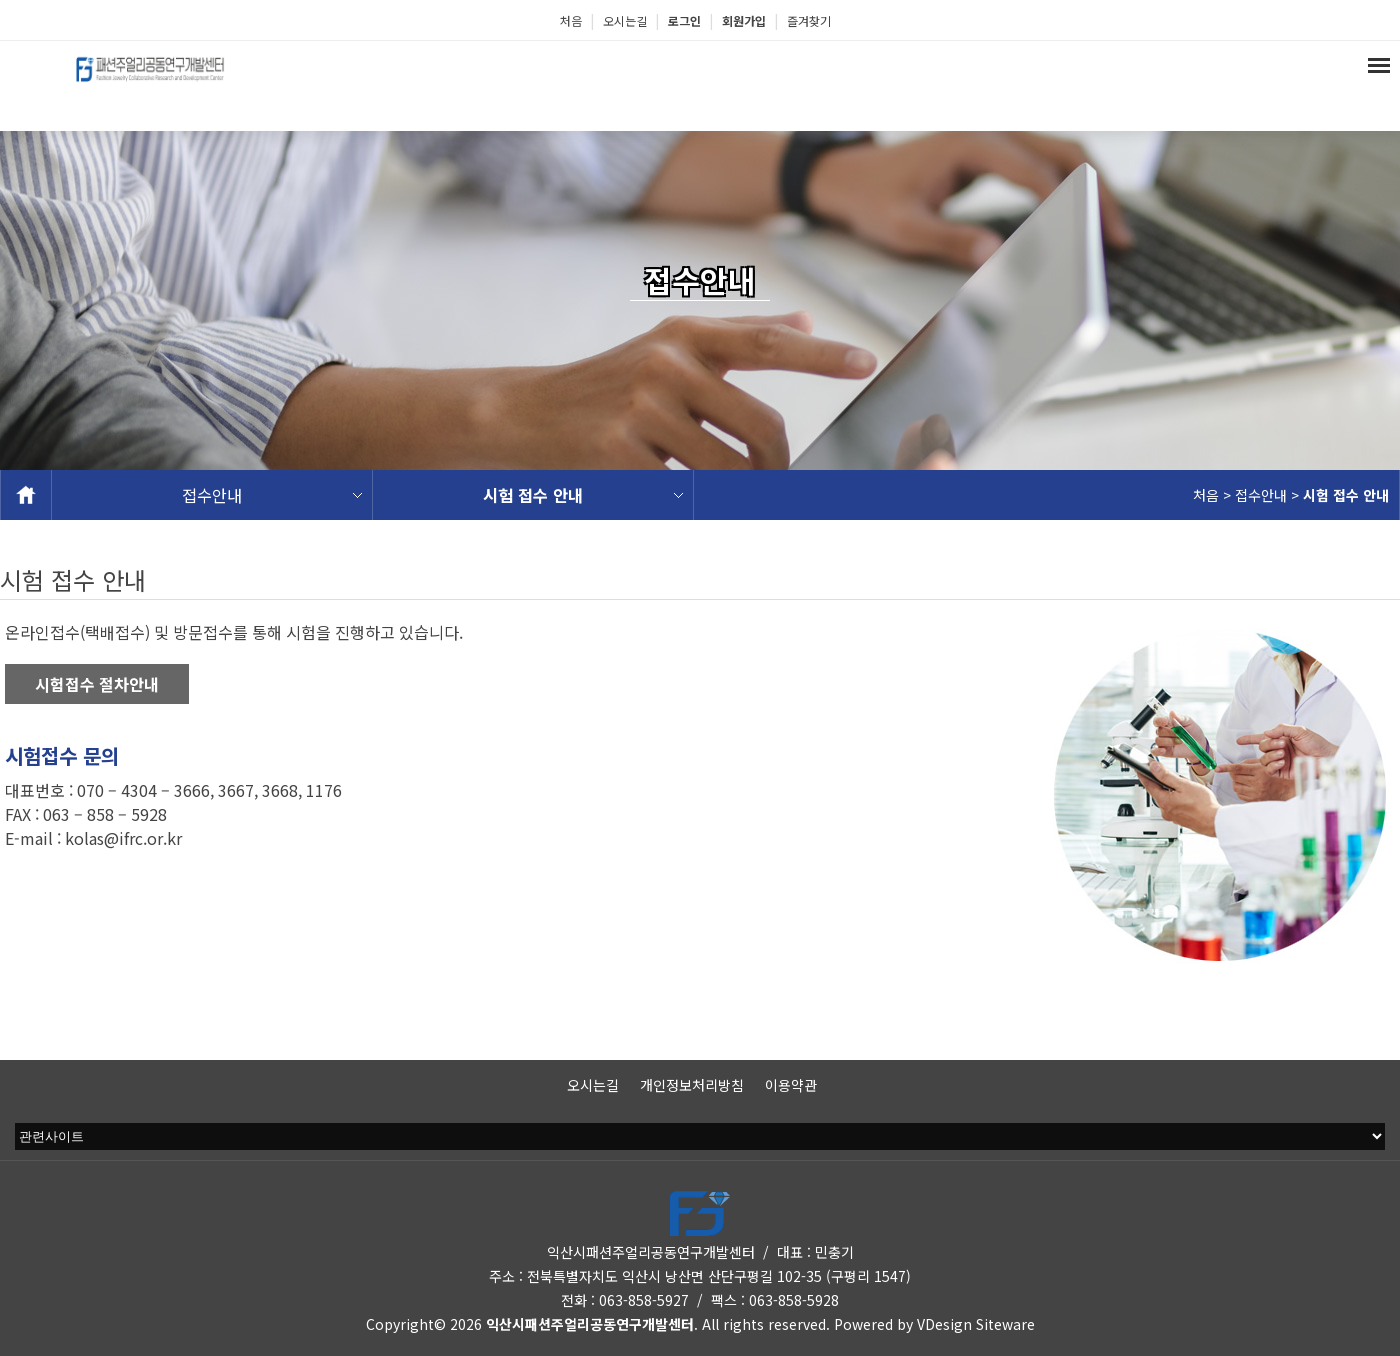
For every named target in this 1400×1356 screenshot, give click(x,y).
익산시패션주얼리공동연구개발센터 (590, 1324)
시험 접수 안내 (533, 495)
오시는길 (625, 20)
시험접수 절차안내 (97, 684)
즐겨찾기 (809, 20)
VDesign (944, 1324)
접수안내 (212, 495)
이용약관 (791, 1085)
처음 (571, 20)
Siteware (1005, 1324)
